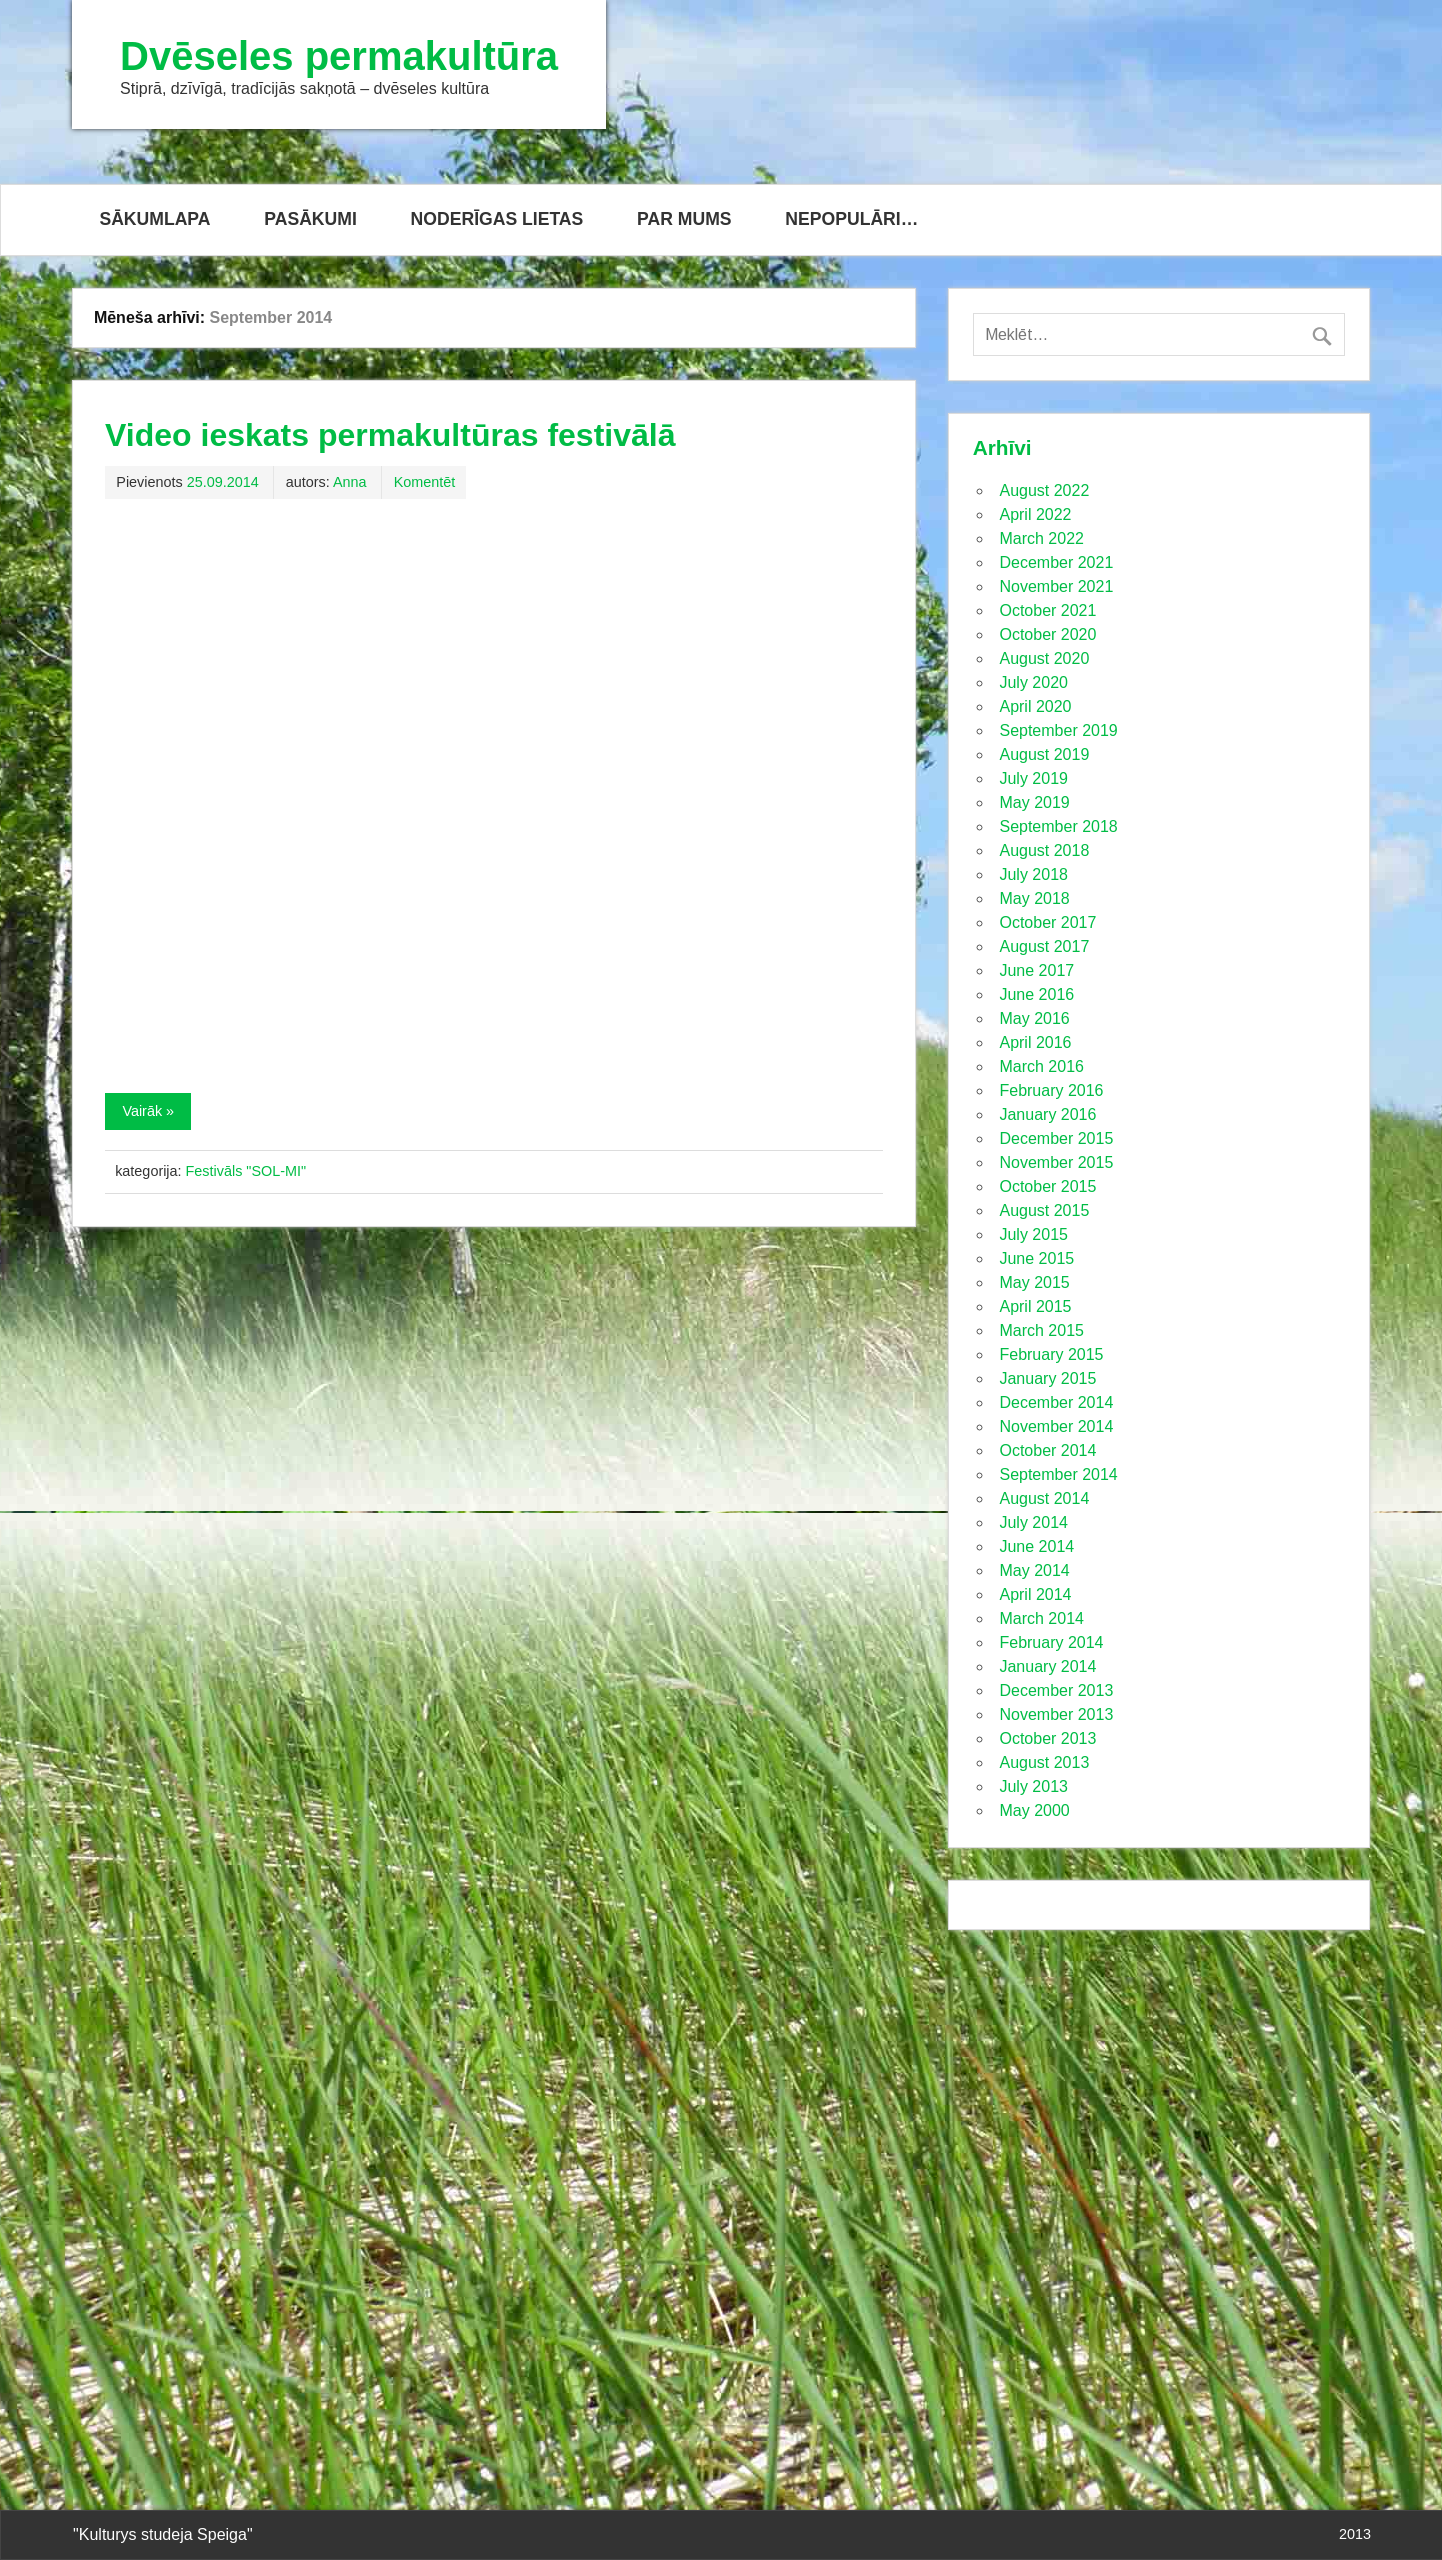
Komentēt (425, 482)
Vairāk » (148, 1111)
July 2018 (1033, 874)
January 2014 (1047, 1666)
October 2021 (1047, 610)
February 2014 (1051, 1642)
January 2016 (1047, 1114)
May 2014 (1034, 1570)
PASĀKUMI (310, 219)
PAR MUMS (684, 219)
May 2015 (1034, 1282)
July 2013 (1033, 1786)
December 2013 (1056, 1690)
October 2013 (1047, 1738)
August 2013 (1044, 1762)
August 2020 (1044, 658)
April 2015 (1035, 1306)
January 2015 (1047, 1378)
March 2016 (1041, 1066)
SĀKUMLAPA (154, 219)
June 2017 (1036, 970)
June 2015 (1036, 1258)
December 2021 (1056, 562)
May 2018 (1034, 898)
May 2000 (1034, 1810)
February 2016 (1051, 1090)
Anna (350, 482)
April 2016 (1035, 1042)
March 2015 (1041, 1330)
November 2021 (1056, 586)
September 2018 (1058, 826)
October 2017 (1047, 922)
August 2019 (1044, 754)
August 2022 (1044, 490)
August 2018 (1044, 850)
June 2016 (1036, 994)
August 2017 (1044, 946)
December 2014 (1056, 1402)
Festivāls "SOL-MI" (246, 1171)
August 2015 (1044, 1210)
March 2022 (1041, 538)
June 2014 (1036, 1546)
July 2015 (1033, 1234)
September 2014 (1058, 1474)
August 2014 (1044, 1498)
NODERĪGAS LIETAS (497, 219)
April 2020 (1035, 706)
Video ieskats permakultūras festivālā (390, 435)
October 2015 (1047, 1186)
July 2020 (1033, 682)
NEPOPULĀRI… (851, 219)
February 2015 (1051, 1354)
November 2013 (1056, 1714)
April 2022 (1035, 514)
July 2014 (1033, 1522)
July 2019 (1033, 778)
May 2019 (1034, 802)
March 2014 (1041, 1618)
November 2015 (1056, 1162)
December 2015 (1056, 1138)
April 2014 (1035, 1594)
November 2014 (1056, 1426)
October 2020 (1047, 634)
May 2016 (1034, 1018)
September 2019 (1058, 730)
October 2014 (1047, 1450)
